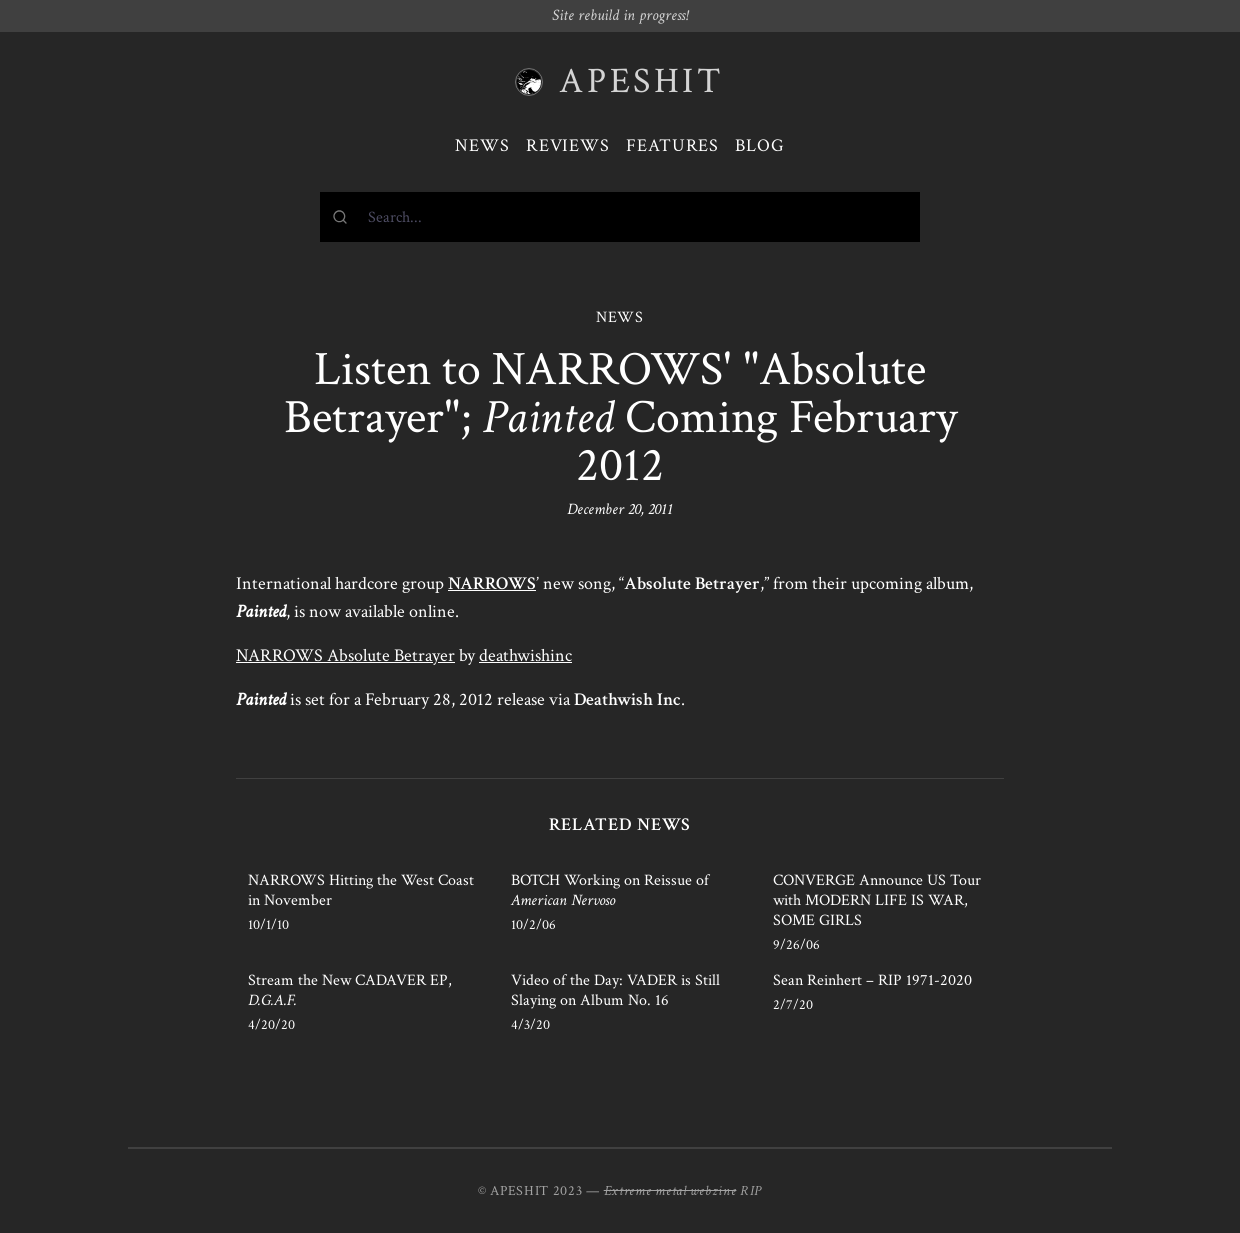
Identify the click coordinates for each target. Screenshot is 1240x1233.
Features (672, 145)
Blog (760, 145)
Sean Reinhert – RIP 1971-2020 (872, 980)
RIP (751, 1191)
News (482, 145)
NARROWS (492, 583)
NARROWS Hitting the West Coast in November (361, 890)
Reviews (568, 145)
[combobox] (620, 217)
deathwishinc (525, 655)
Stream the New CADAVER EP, (350, 990)
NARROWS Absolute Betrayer (345, 655)
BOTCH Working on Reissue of (610, 890)
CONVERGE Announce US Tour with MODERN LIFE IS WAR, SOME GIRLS (877, 900)
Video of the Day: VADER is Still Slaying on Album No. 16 (615, 990)
